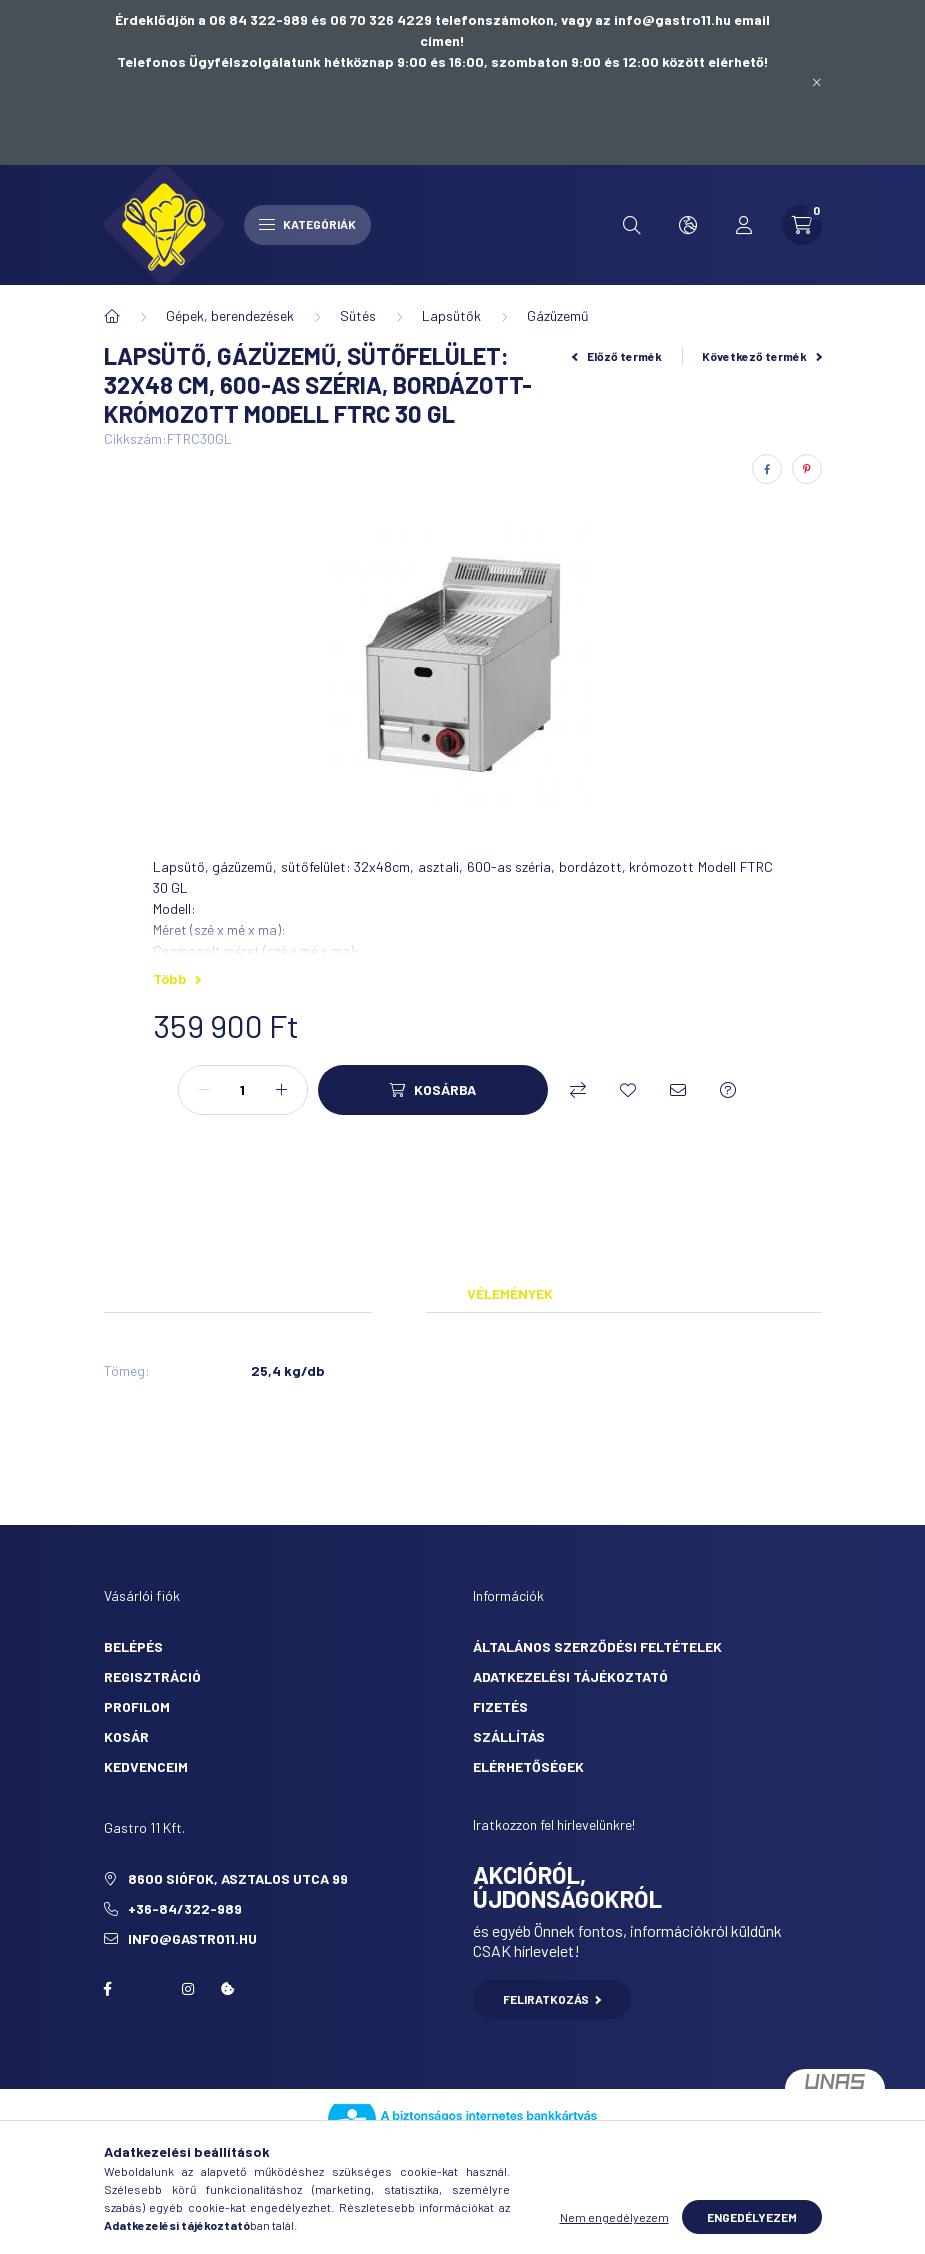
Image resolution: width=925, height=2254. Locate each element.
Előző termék (617, 356)
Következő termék (762, 356)
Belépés (133, 1646)
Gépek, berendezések (230, 315)
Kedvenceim (146, 1766)
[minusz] (204, 1090)
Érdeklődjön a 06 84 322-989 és (222, 19)
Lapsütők (451, 315)
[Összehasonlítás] (578, 1090)
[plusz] (282, 1090)
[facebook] (767, 469)
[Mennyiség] (243, 1090)
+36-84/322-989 (185, 1908)
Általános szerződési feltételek (597, 1646)
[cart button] (802, 225)
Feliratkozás (552, 1999)
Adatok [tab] (399, 1293)
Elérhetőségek (528, 1766)
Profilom (137, 1706)
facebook (108, 1989)
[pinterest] (807, 469)
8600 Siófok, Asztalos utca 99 (238, 1878)
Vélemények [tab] (510, 1293)
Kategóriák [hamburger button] (307, 224)
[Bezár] (817, 82)
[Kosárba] (433, 1090)
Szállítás (509, 1736)
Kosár (126, 1736)
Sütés (358, 315)
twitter (148, 1989)
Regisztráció (152, 1676)
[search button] (632, 225)
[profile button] (744, 225)
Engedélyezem (752, 2217)
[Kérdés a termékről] (728, 1090)
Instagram (188, 1989)
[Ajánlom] (678, 1090)
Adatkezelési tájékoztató (570, 1676)
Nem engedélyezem (614, 2217)
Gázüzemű (558, 315)
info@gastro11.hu (192, 1938)
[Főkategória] (112, 316)
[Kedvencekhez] (628, 1090)
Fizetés (500, 1706)
